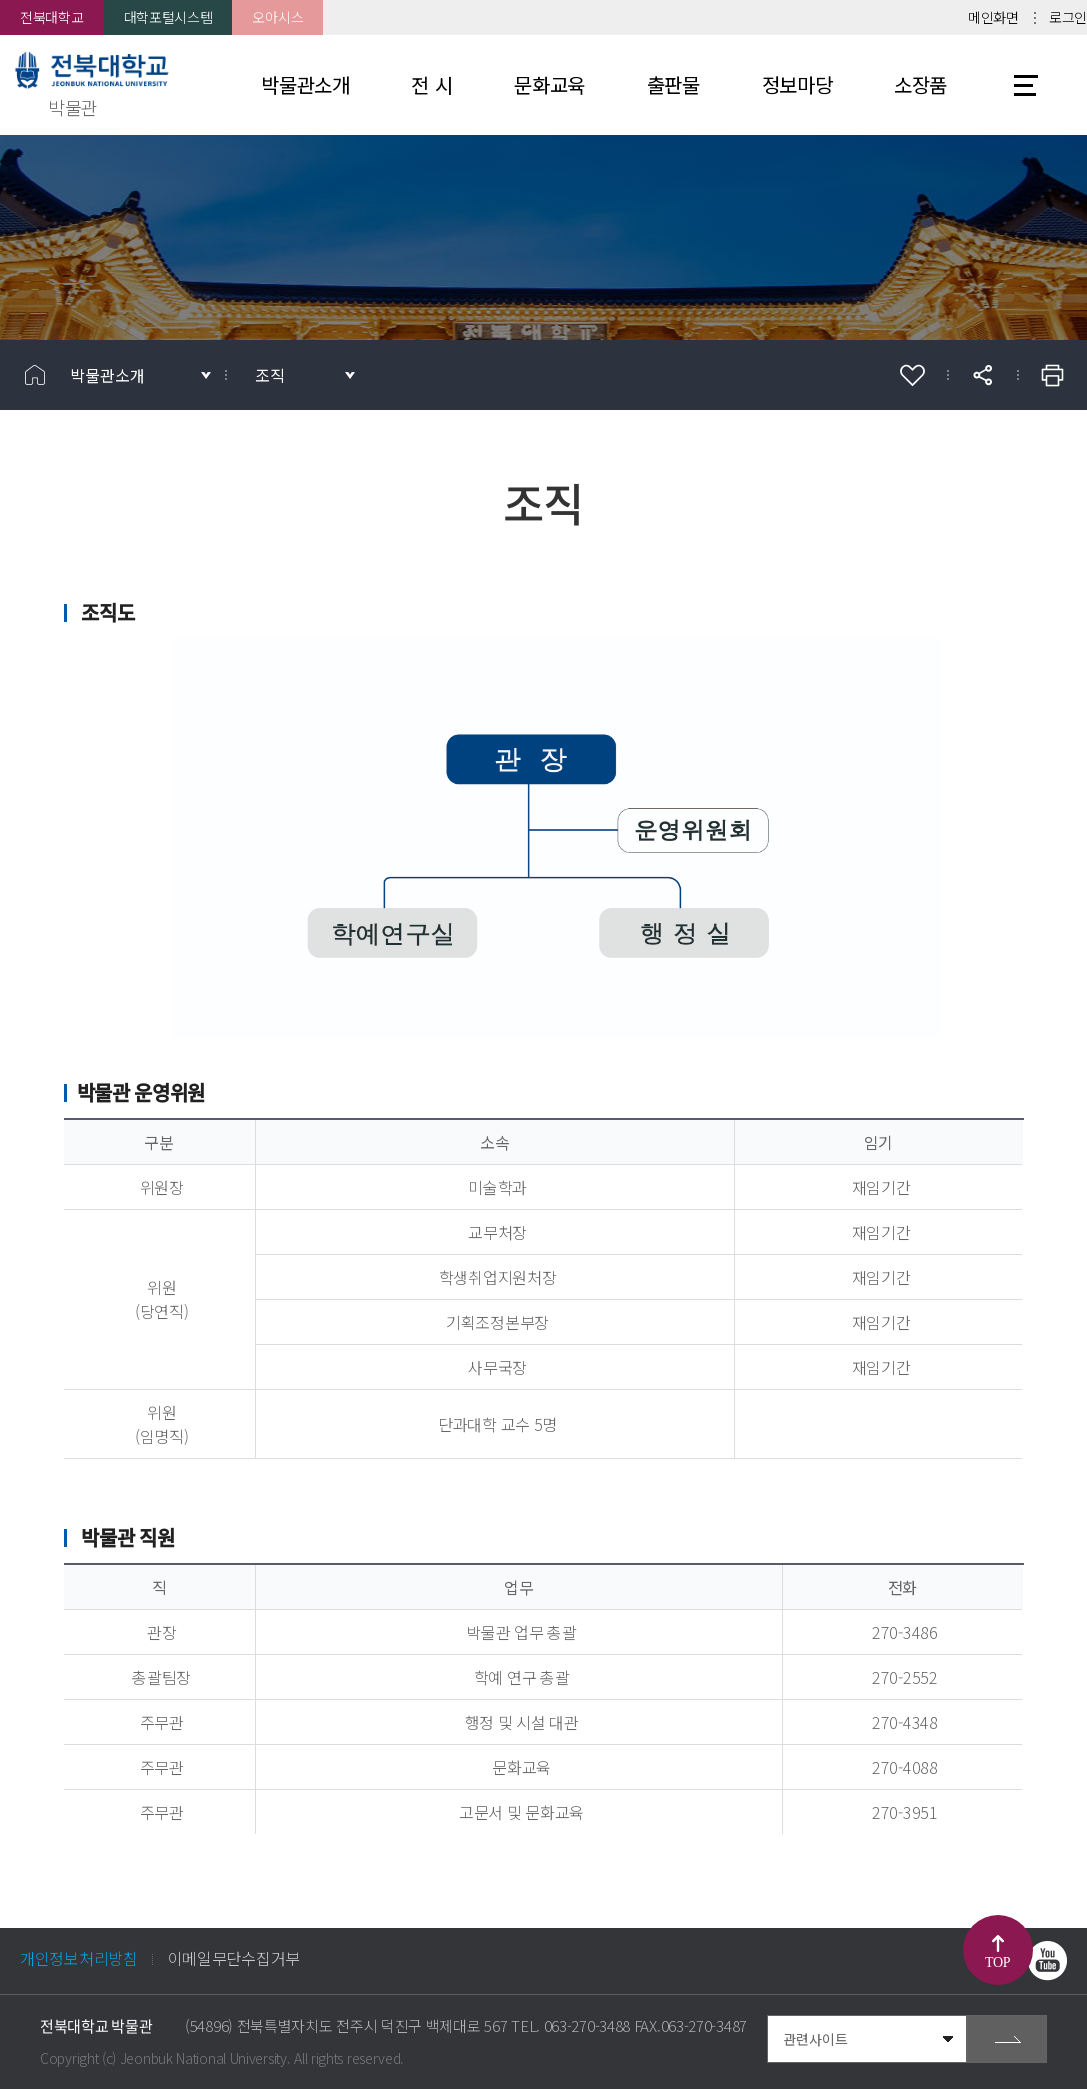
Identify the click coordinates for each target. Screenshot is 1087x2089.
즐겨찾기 (912, 375)
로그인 (1068, 17)
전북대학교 (52, 17)
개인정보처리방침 (79, 1958)
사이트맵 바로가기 (1026, 85)
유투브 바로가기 (1047, 1961)
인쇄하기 (1052, 375)
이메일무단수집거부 (234, 1958)
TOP (997, 1962)
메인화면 (993, 17)
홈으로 (35, 375)
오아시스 (277, 17)
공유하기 (982, 375)
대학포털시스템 (168, 17)
